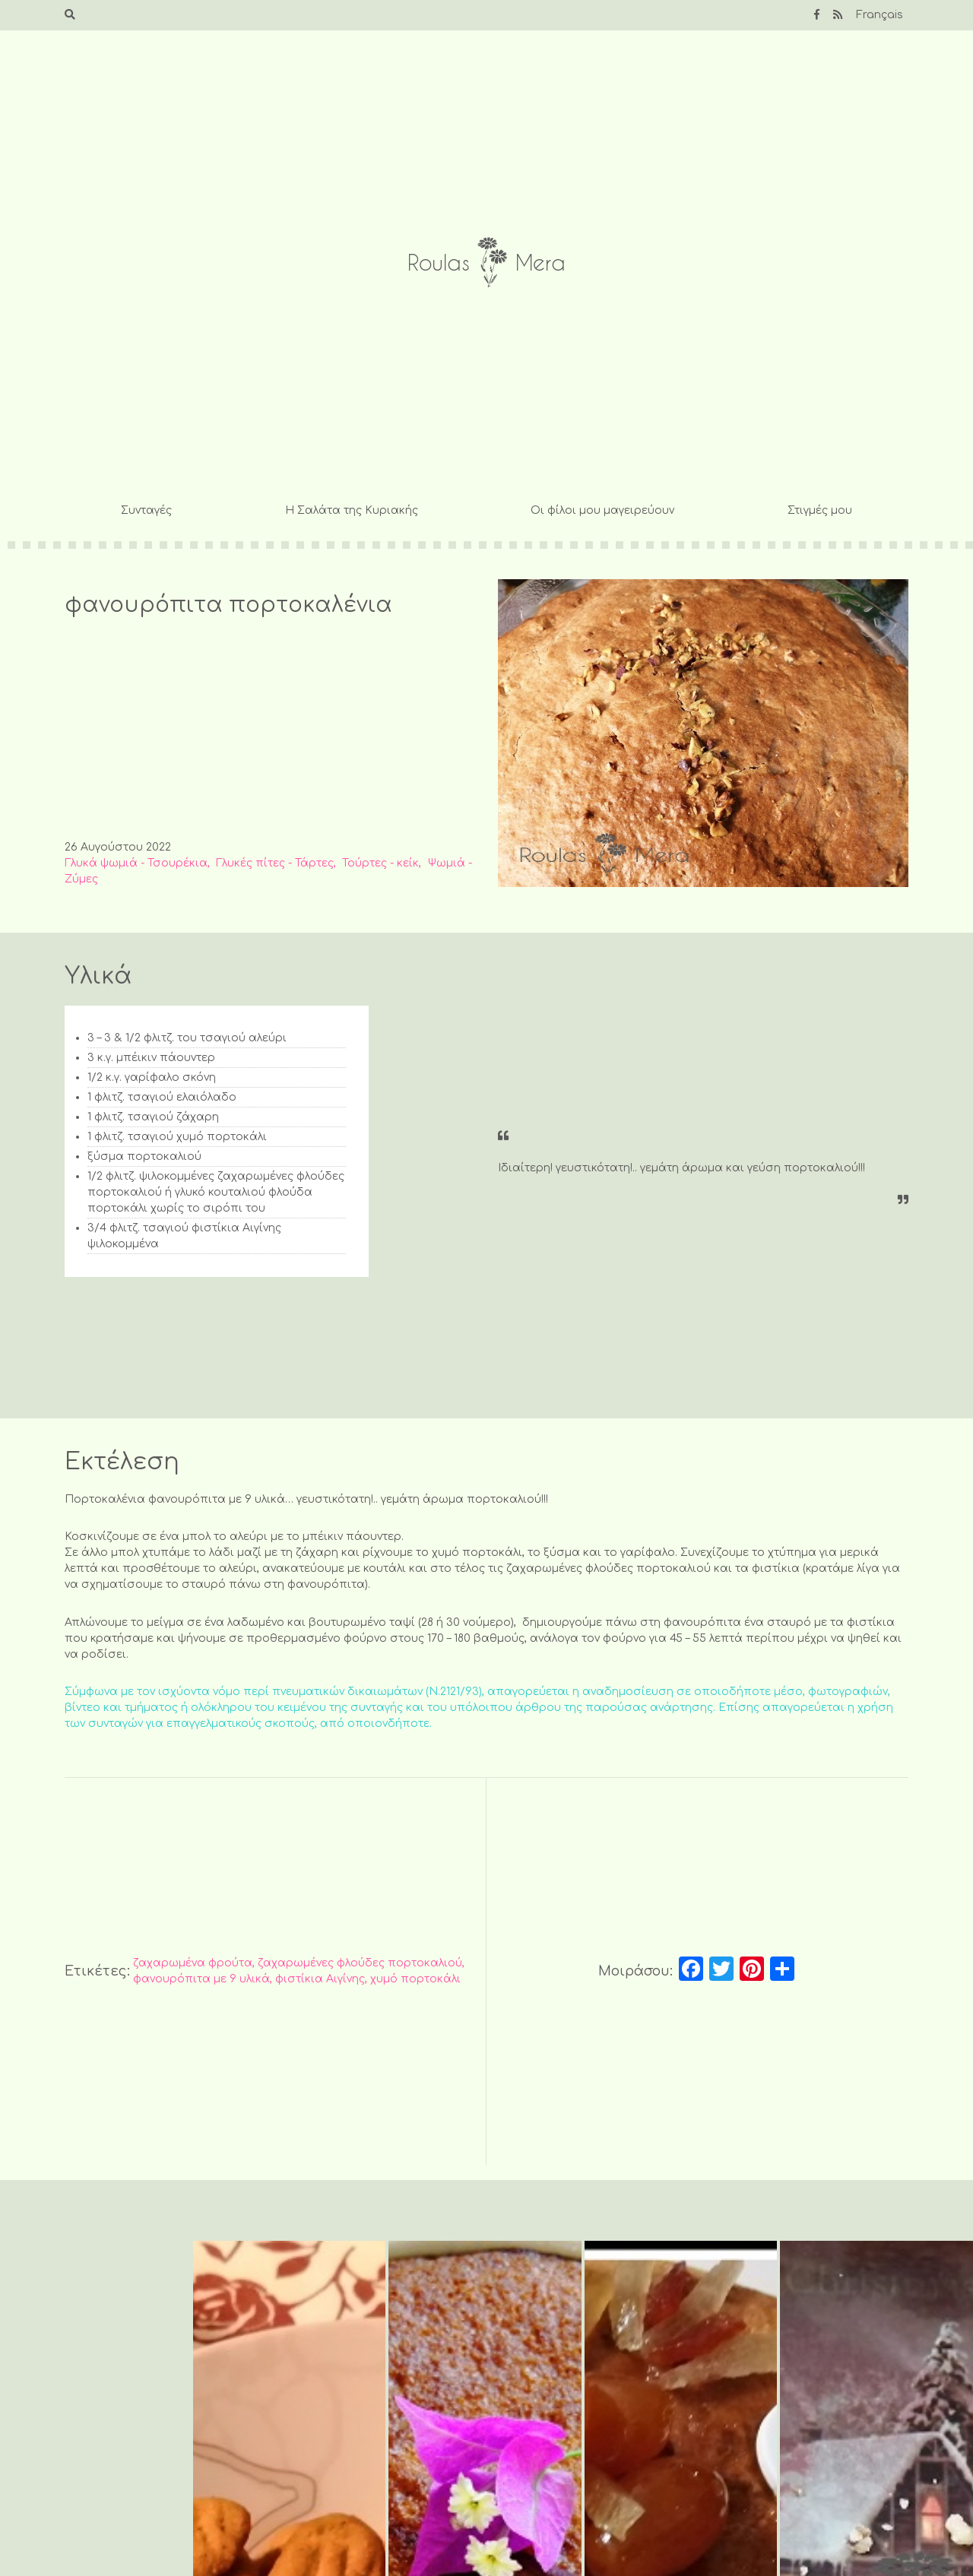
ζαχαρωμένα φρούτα (192, 1963)
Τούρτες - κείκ (380, 863)
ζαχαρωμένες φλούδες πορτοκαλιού (360, 1963)
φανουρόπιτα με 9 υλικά (201, 1979)
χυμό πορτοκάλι (415, 1979)
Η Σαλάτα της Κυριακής (351, 510)
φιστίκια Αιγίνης (320, 1979)
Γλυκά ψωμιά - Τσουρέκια (136, 863)
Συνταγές (146, 510)
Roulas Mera (486, 262)
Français (879, 15)
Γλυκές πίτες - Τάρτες (275, 863)
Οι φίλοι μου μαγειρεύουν (602, 510)
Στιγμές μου (820, 510)
